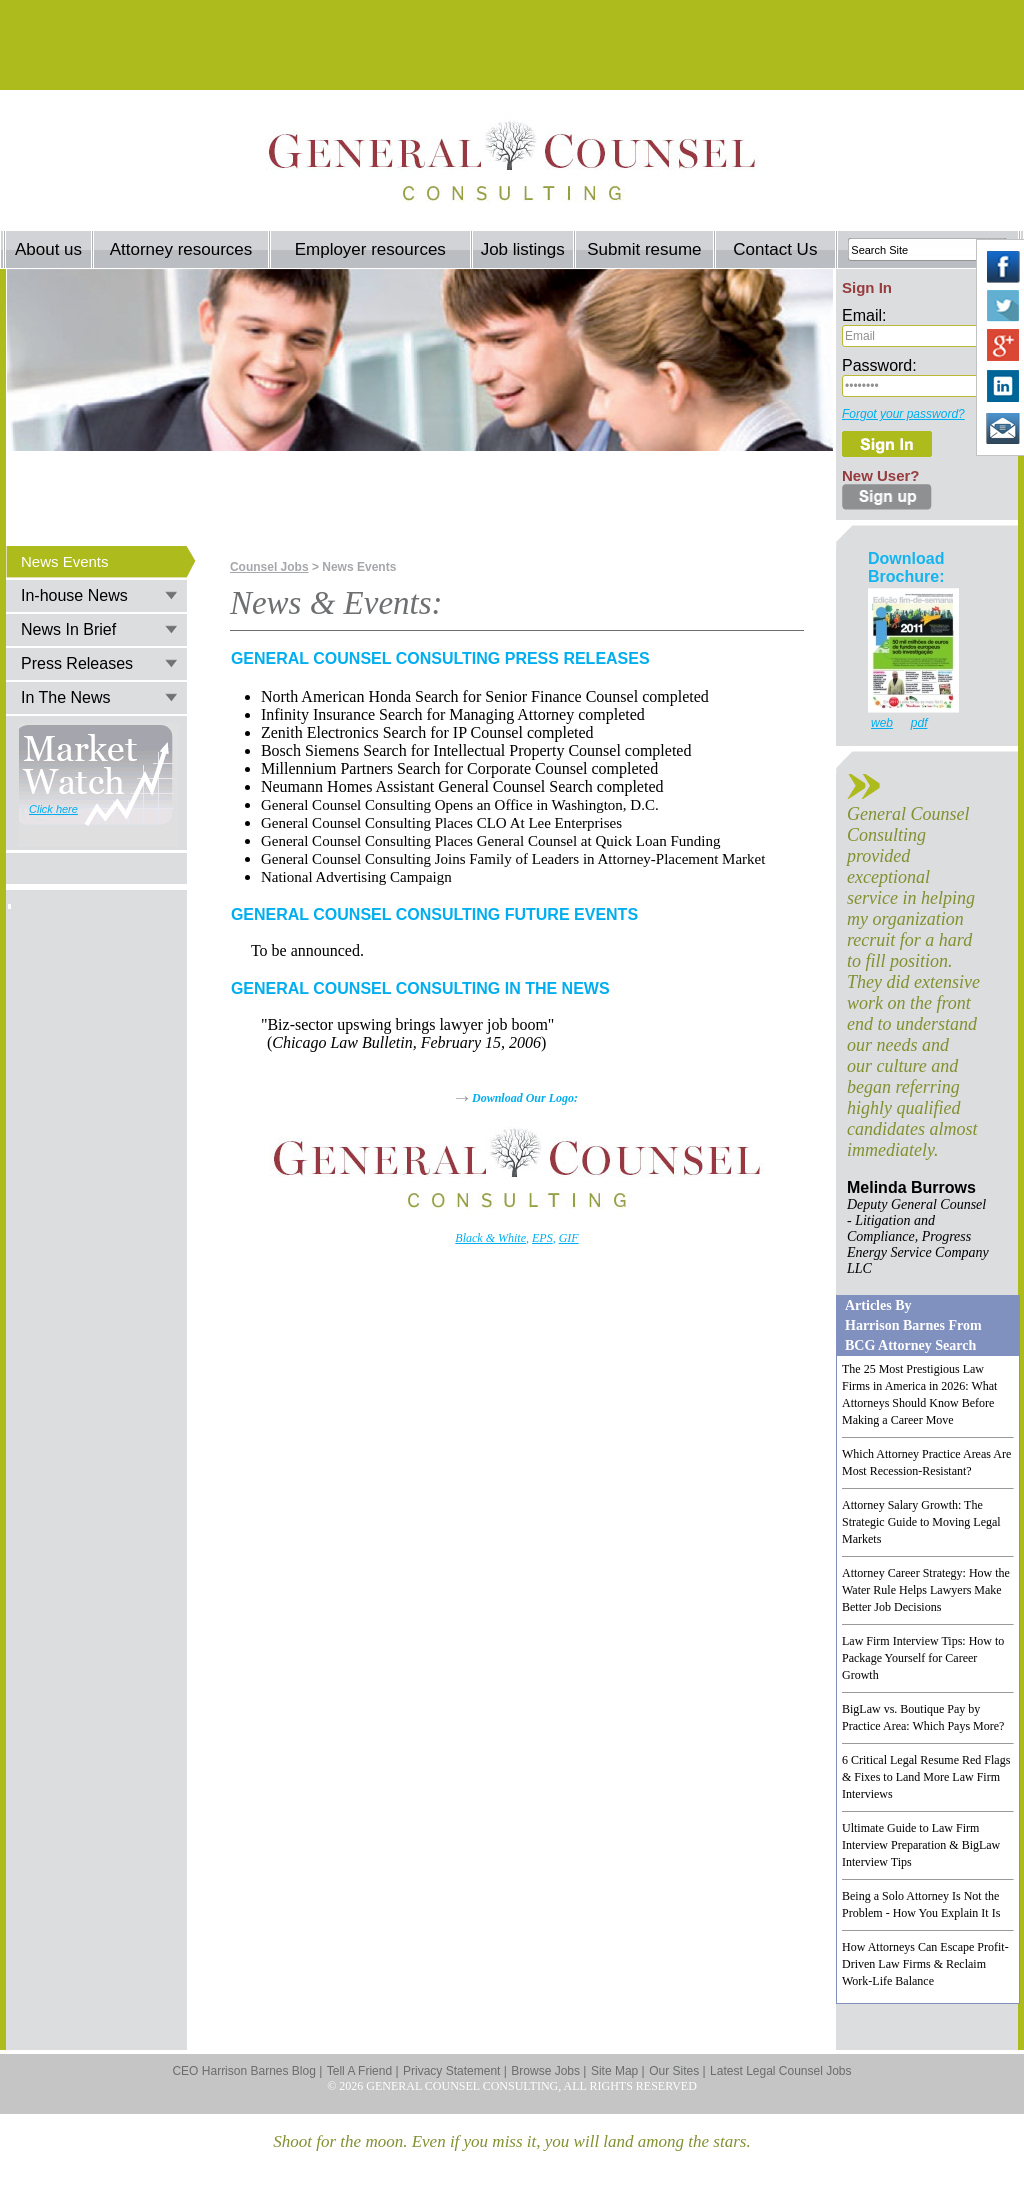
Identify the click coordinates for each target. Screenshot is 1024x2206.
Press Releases (77, 663)
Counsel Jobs (269, 567)
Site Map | (618, 2071)
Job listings (523, 249)
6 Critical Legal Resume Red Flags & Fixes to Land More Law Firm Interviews (926, 1777)
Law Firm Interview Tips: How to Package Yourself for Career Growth (923, 1658)
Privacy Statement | (455, 2071)
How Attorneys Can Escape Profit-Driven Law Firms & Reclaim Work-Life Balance (925, 1964)
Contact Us (775, 249)
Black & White (490, 1238)
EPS (542, 1238)
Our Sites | (677, 2071)
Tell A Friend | (363, 2071)
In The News (66, 697)
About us (48, 249)
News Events (65, 561)
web (882, 723)
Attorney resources (181, 249)
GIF (569, 1238)
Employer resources (370, 249)
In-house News (74, 595)
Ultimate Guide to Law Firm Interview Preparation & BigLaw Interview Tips (921, 1845)
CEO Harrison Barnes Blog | (247, 2071)
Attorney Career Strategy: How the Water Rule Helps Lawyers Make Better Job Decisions (926, 1590)
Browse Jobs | (548, 2071)
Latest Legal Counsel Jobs (780, 2071)
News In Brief (68, 629)
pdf (919, 723)
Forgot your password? (903, 414)
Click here (53, 809)
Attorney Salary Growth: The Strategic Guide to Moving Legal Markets (921, 1522)
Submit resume (644, 249)
